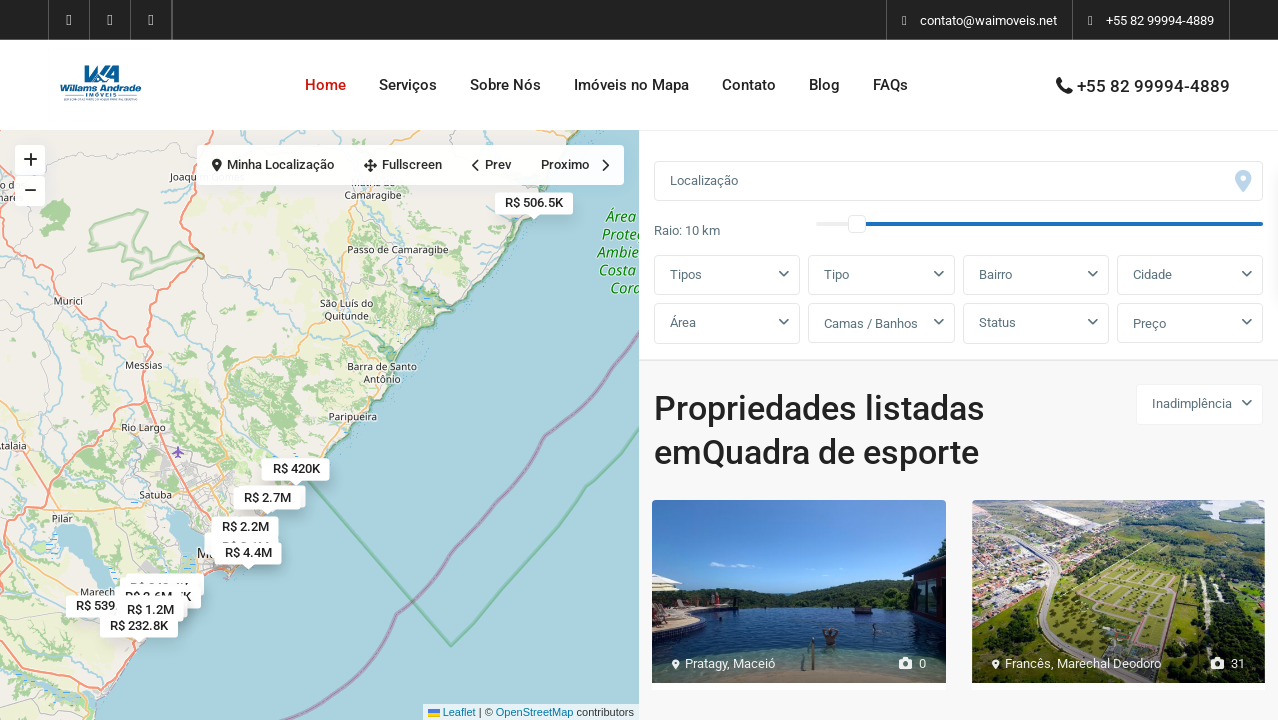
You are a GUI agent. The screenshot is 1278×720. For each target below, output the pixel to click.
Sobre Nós (505, 85)
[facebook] (69, 20)
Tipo (836, 274)
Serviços (408, 85)
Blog (824, 85)
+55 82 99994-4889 (1160, 20)
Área (683, 322)
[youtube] (110, 20)
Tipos (686, 274)
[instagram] (151, 20)
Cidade (1152, 274)
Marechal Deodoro (1109, 663)
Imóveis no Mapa (631, 85)
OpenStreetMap (535, 712)
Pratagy (706, 663)
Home (325, 85)
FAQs (890, 85)
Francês (1028, 663)
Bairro (995, 274)
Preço (1149, 323)
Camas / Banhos (871, 323)
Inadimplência (1192, 403)
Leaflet (452, 712)
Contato (749, 85)
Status (997, 322)
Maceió (754, 663)
